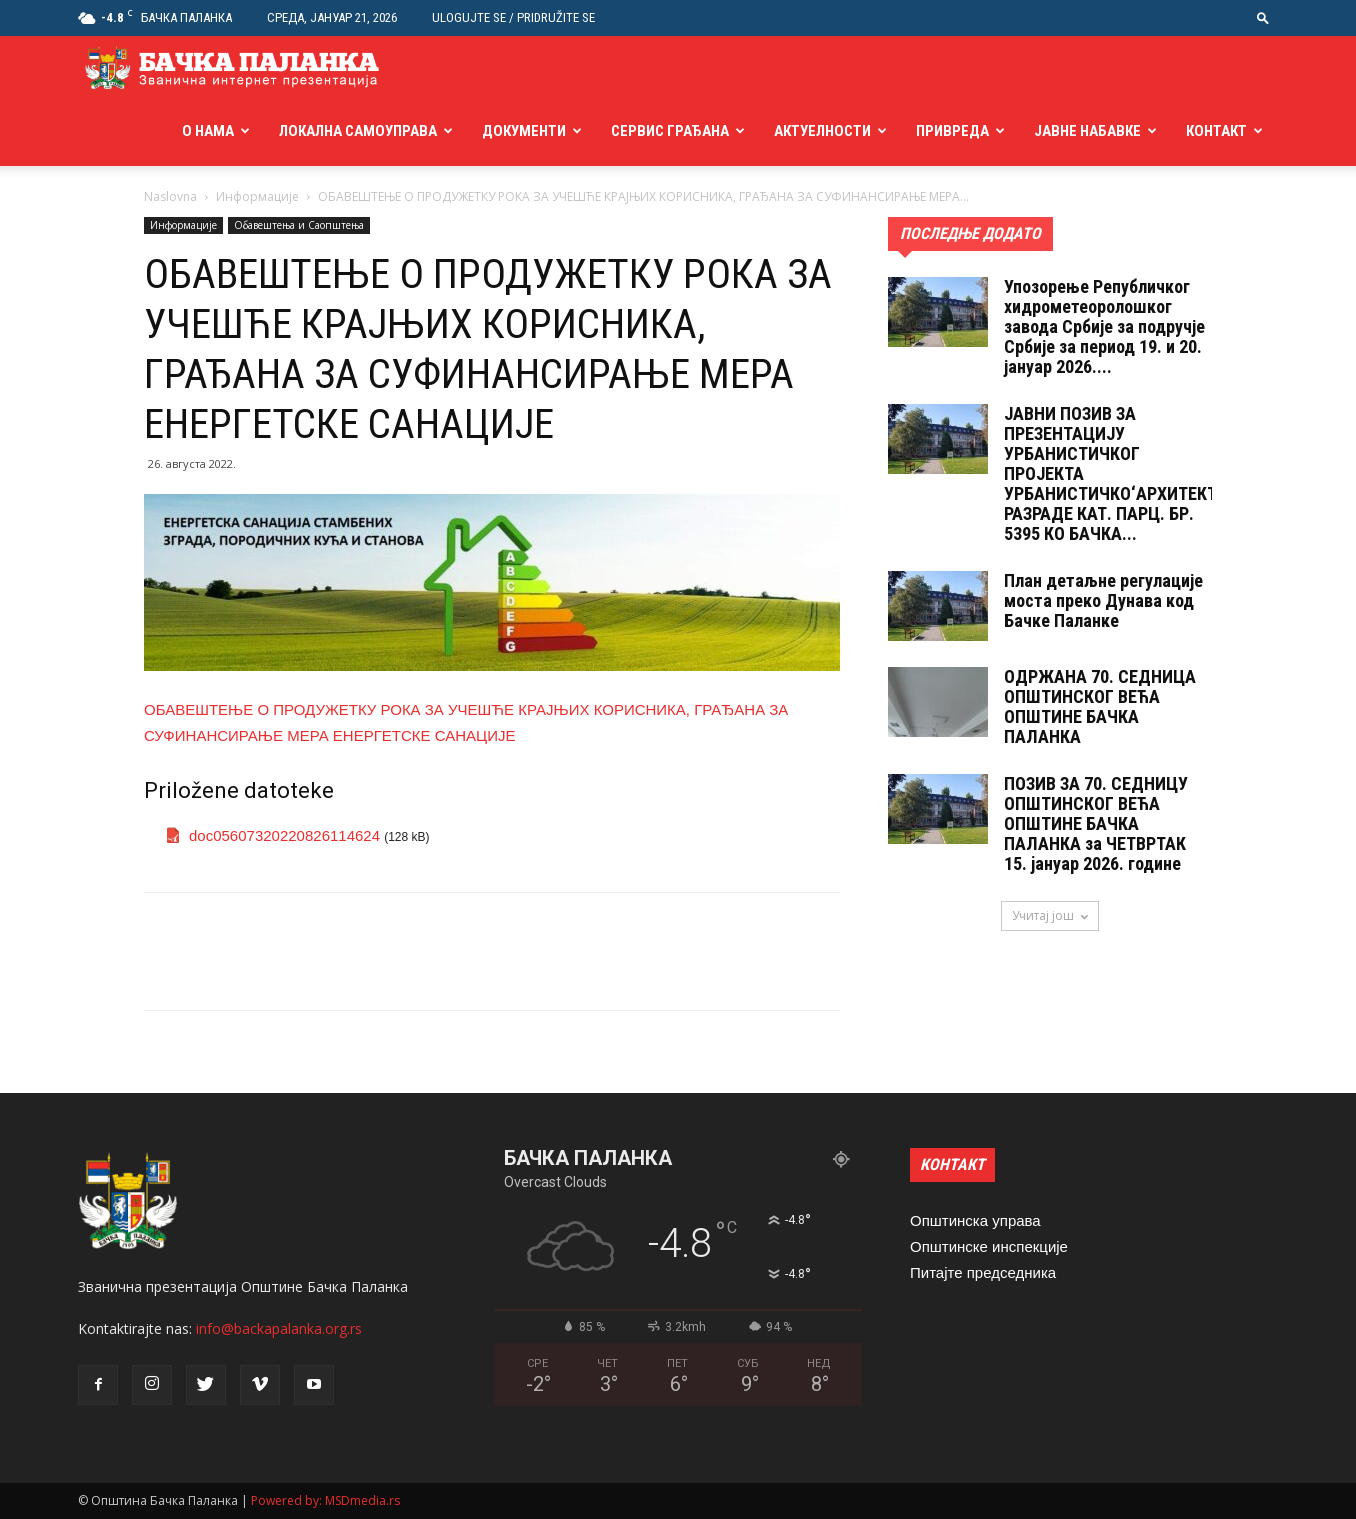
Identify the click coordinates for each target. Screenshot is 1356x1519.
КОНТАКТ (952, 1164)
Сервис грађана (670, 131)
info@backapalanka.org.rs (279, 1328)
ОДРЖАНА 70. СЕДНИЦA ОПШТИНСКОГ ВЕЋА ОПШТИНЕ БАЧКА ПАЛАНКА (1100, 706)
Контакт (1216, 131)
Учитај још (1050, 915)
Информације (257, 196)
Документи (524, 131)
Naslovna (170, 196)
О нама (208, 131)
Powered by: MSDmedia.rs (325, 1500)
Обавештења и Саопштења (299, 225)
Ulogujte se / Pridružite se (513, 17)
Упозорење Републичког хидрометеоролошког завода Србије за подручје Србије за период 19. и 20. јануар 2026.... (1104, 326)
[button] (1263, 17)
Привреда (952, 131)
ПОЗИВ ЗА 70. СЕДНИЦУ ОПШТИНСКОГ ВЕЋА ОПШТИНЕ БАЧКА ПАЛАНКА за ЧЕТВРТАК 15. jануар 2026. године (1096, 823)
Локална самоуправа (358, 131)
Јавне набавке (1087, 131)
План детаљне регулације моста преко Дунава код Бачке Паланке (1103, 600)
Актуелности (822, 131)
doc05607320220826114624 (284, 835)
